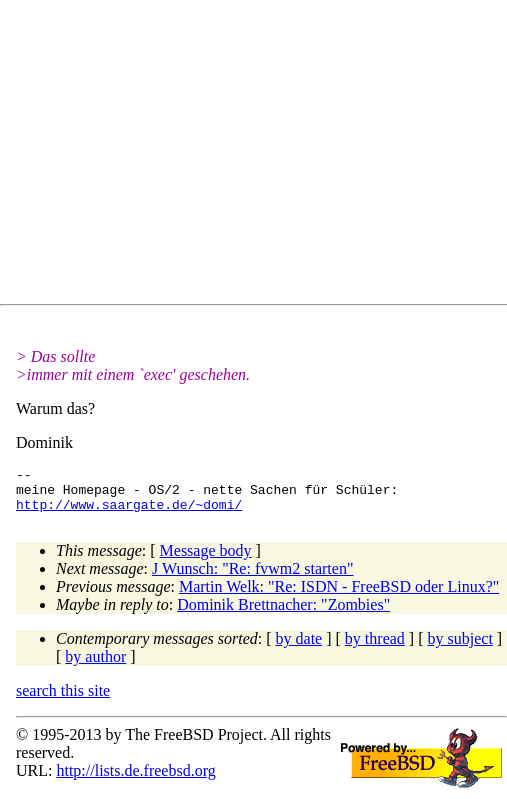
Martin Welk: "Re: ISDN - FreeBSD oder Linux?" (339, 595)
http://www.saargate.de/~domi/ (129, 513)
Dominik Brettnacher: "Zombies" (283, 613)
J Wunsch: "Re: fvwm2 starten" (252, 577)
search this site (63, 699)
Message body (206, 559)
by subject (460, 647)
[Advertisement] (261, 156)
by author (95, 665)
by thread (375, 647)
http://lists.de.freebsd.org (135, 779)
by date (299, 647)
